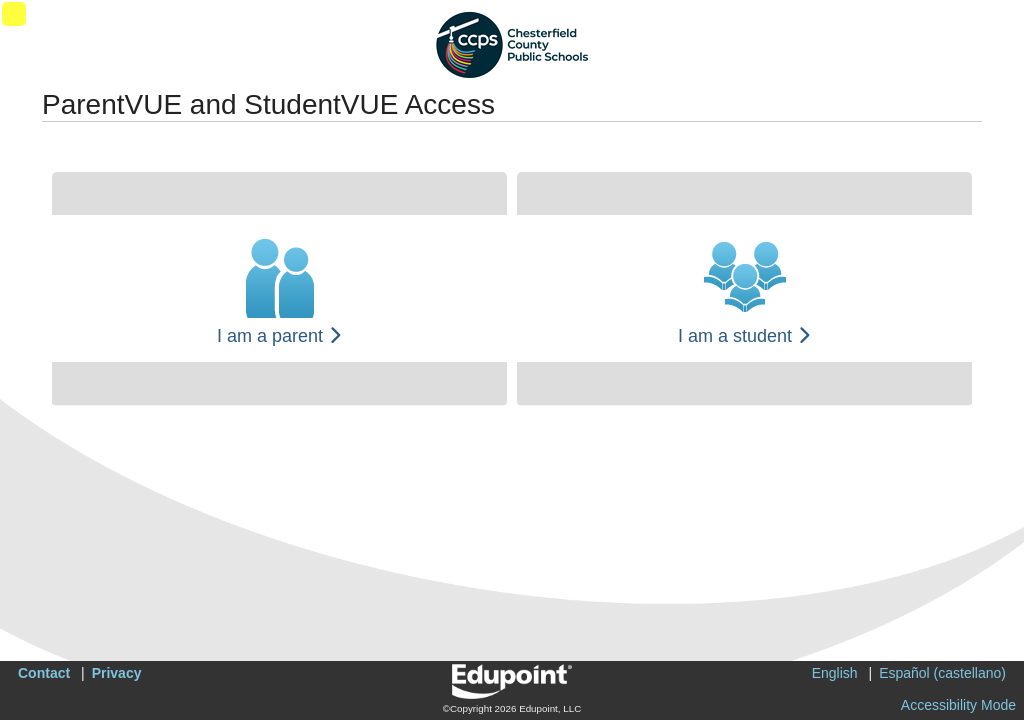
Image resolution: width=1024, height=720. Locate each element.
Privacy (117, 673)
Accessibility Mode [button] (958, 705)
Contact (44, 673)
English (835, 673)
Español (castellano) (942, 673)
